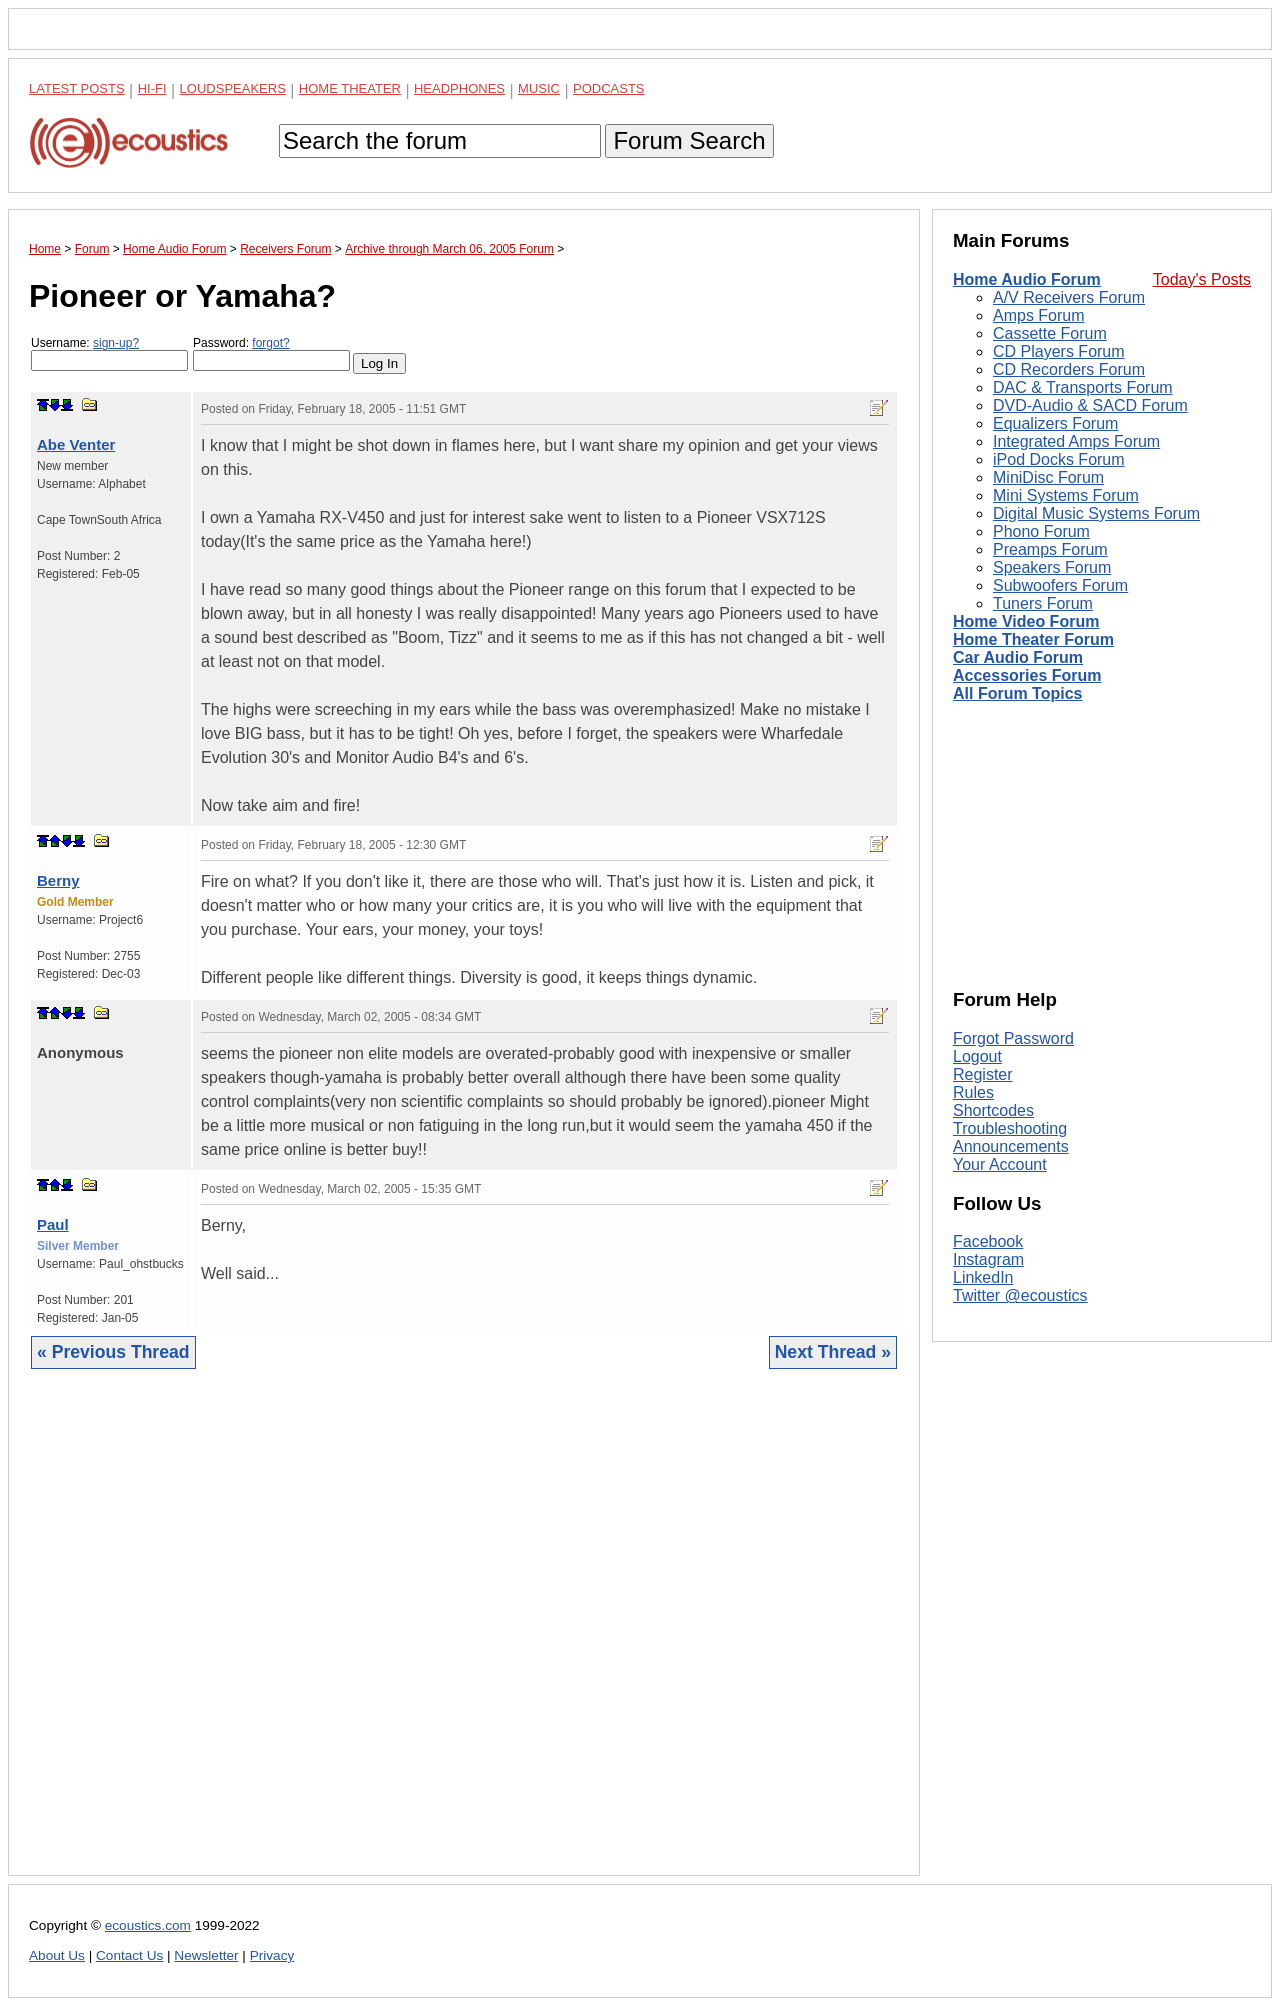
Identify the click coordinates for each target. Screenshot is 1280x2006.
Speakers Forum (1052, 567)
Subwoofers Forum (1060, 585)
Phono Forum (1041, 531)
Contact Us (129, 1955)
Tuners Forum (1043, 603)
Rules (973, 1092)
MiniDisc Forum (1048, 477)
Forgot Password (1013, 1038)
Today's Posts (1202, 279)
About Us (57, 1955)
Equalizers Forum (1055, 423)
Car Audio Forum (1018, 657)
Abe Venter (76, 444)
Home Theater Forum (1033, 639)
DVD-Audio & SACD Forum (1090, 405)
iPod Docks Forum (1059, 459)
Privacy (272, 1955)
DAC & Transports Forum (1083, 387)
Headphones (459, 88)
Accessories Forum (1027, 675)
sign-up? (116, 343)
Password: (271, 353)
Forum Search (689, 140)
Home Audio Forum (1027, 279)
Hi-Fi (152, 88)
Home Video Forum (1026, 621)
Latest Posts (77, 88)
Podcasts (609, 88)
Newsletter (206, 1955)
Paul (53, 1224)
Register (983, 1074)
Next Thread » (833, 1352)
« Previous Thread (113, 1352)
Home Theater (350, 88)
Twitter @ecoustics (1020, 1295)
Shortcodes (993, 1110)
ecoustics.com (148, 1925)
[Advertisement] (464, 1637)
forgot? (270, 343)
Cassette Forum (1050, 333)
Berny (58, 880)
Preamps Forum (1050, 549)
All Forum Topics (1017, 693)
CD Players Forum (1059, 351)
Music (539, 88)
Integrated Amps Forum (1076, 441)
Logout (977, 1056)
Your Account (1000, 1164)
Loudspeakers (233, 88)
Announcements (1011, 1146)
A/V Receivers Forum (1069, 297)
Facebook (988, 1241)
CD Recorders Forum (1069, 369)
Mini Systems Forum (1066, 495)
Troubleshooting (1010, 1128)
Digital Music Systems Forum (1096, 513)
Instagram (988, 1259)
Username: (109, 353)
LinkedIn (983, 1277)
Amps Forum (1039, 315)
